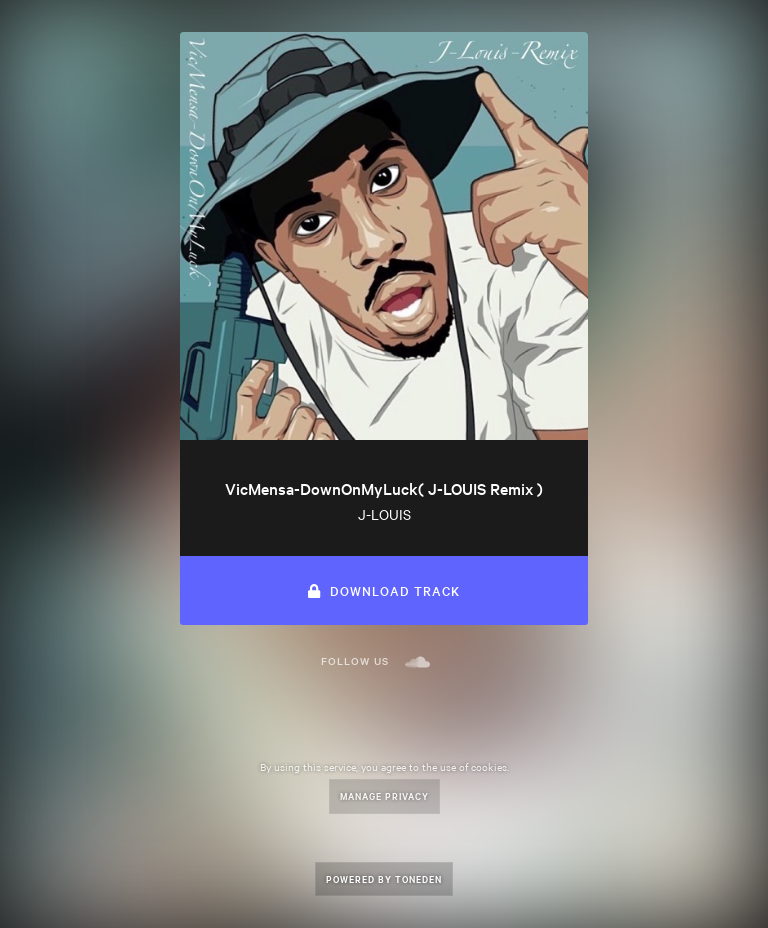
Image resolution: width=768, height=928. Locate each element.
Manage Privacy (384, 795)
